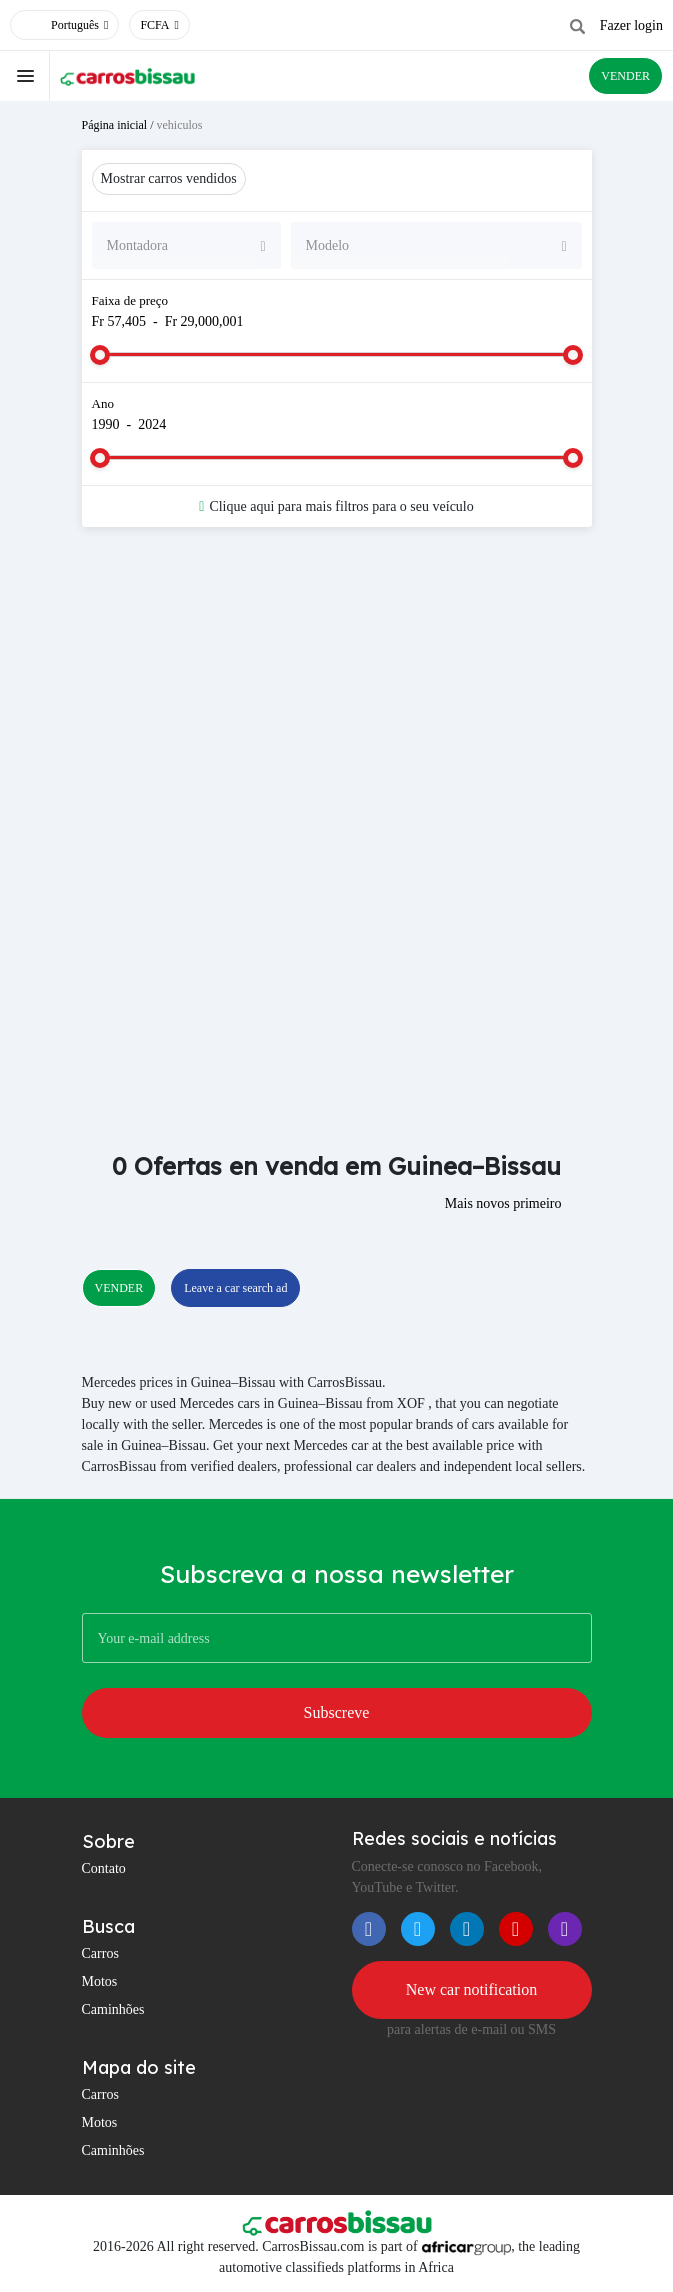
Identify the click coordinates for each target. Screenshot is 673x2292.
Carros (100, 1953)
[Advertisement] (337, 702)
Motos (100, 1981)
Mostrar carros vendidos (169, 178)
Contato (104, 1868)
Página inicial (115, 125)
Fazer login (631, 25)
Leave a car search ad (235, 1288)
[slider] (100, 355)
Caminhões (113, 2009)
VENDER (625, 76)
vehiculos (180, 125)
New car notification (472, 1989)
